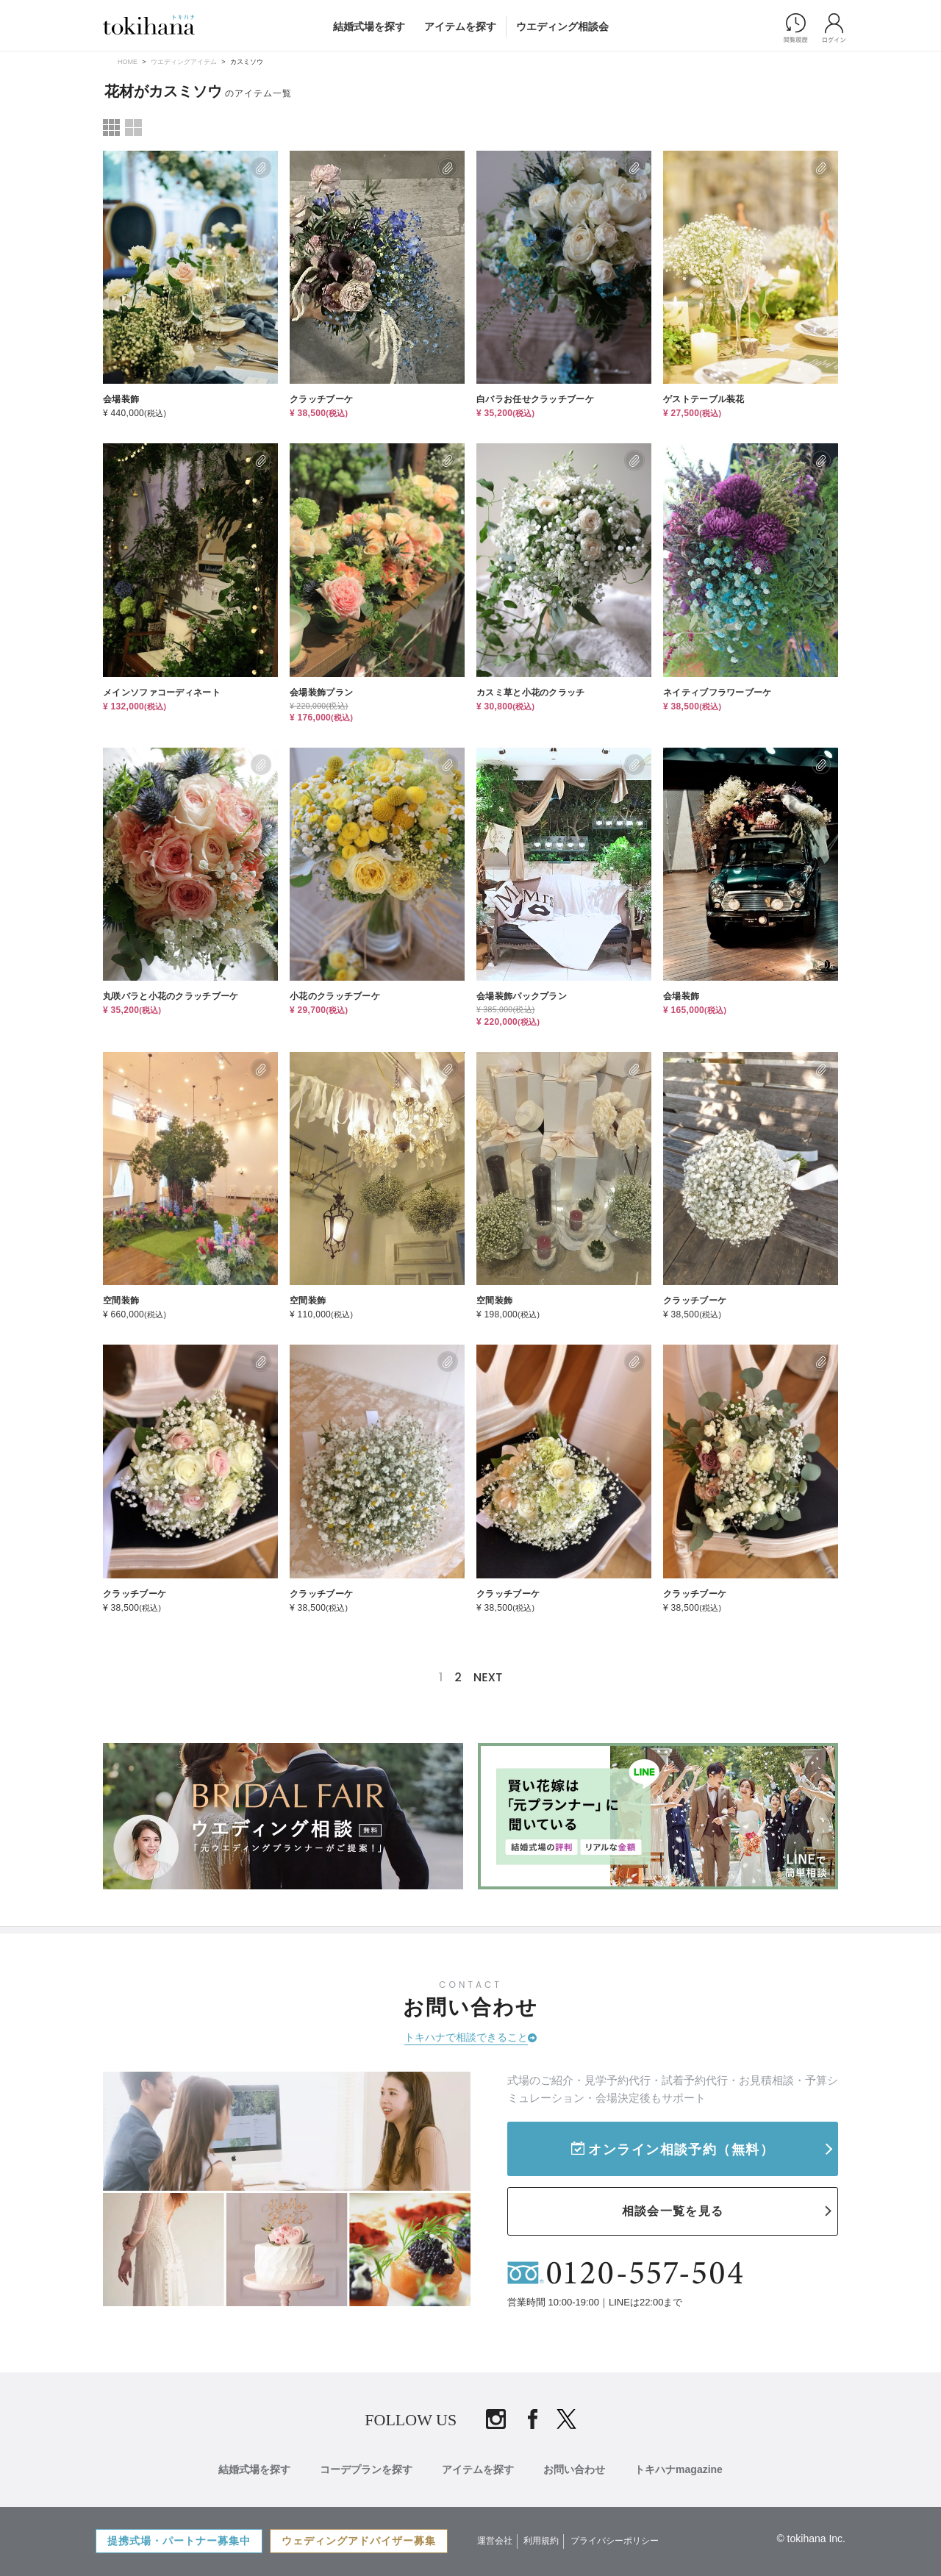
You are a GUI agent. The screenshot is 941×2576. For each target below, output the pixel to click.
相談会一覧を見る (672, 2211)
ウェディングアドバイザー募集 (359, 2541)
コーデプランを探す (366, 2469)
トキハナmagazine (678, 2469)
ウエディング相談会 (562, 26)
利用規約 (541, 2541)
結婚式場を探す (369, 26)
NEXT (488, 1677)
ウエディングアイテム (184, 61)
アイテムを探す (460, 26)
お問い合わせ (574, 2469)
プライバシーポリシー (614, 2541)
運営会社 (494, 2541)
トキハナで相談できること (466, 2037)
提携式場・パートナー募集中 (179, 2541)
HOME (127, 61)
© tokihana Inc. (810, 2538)
